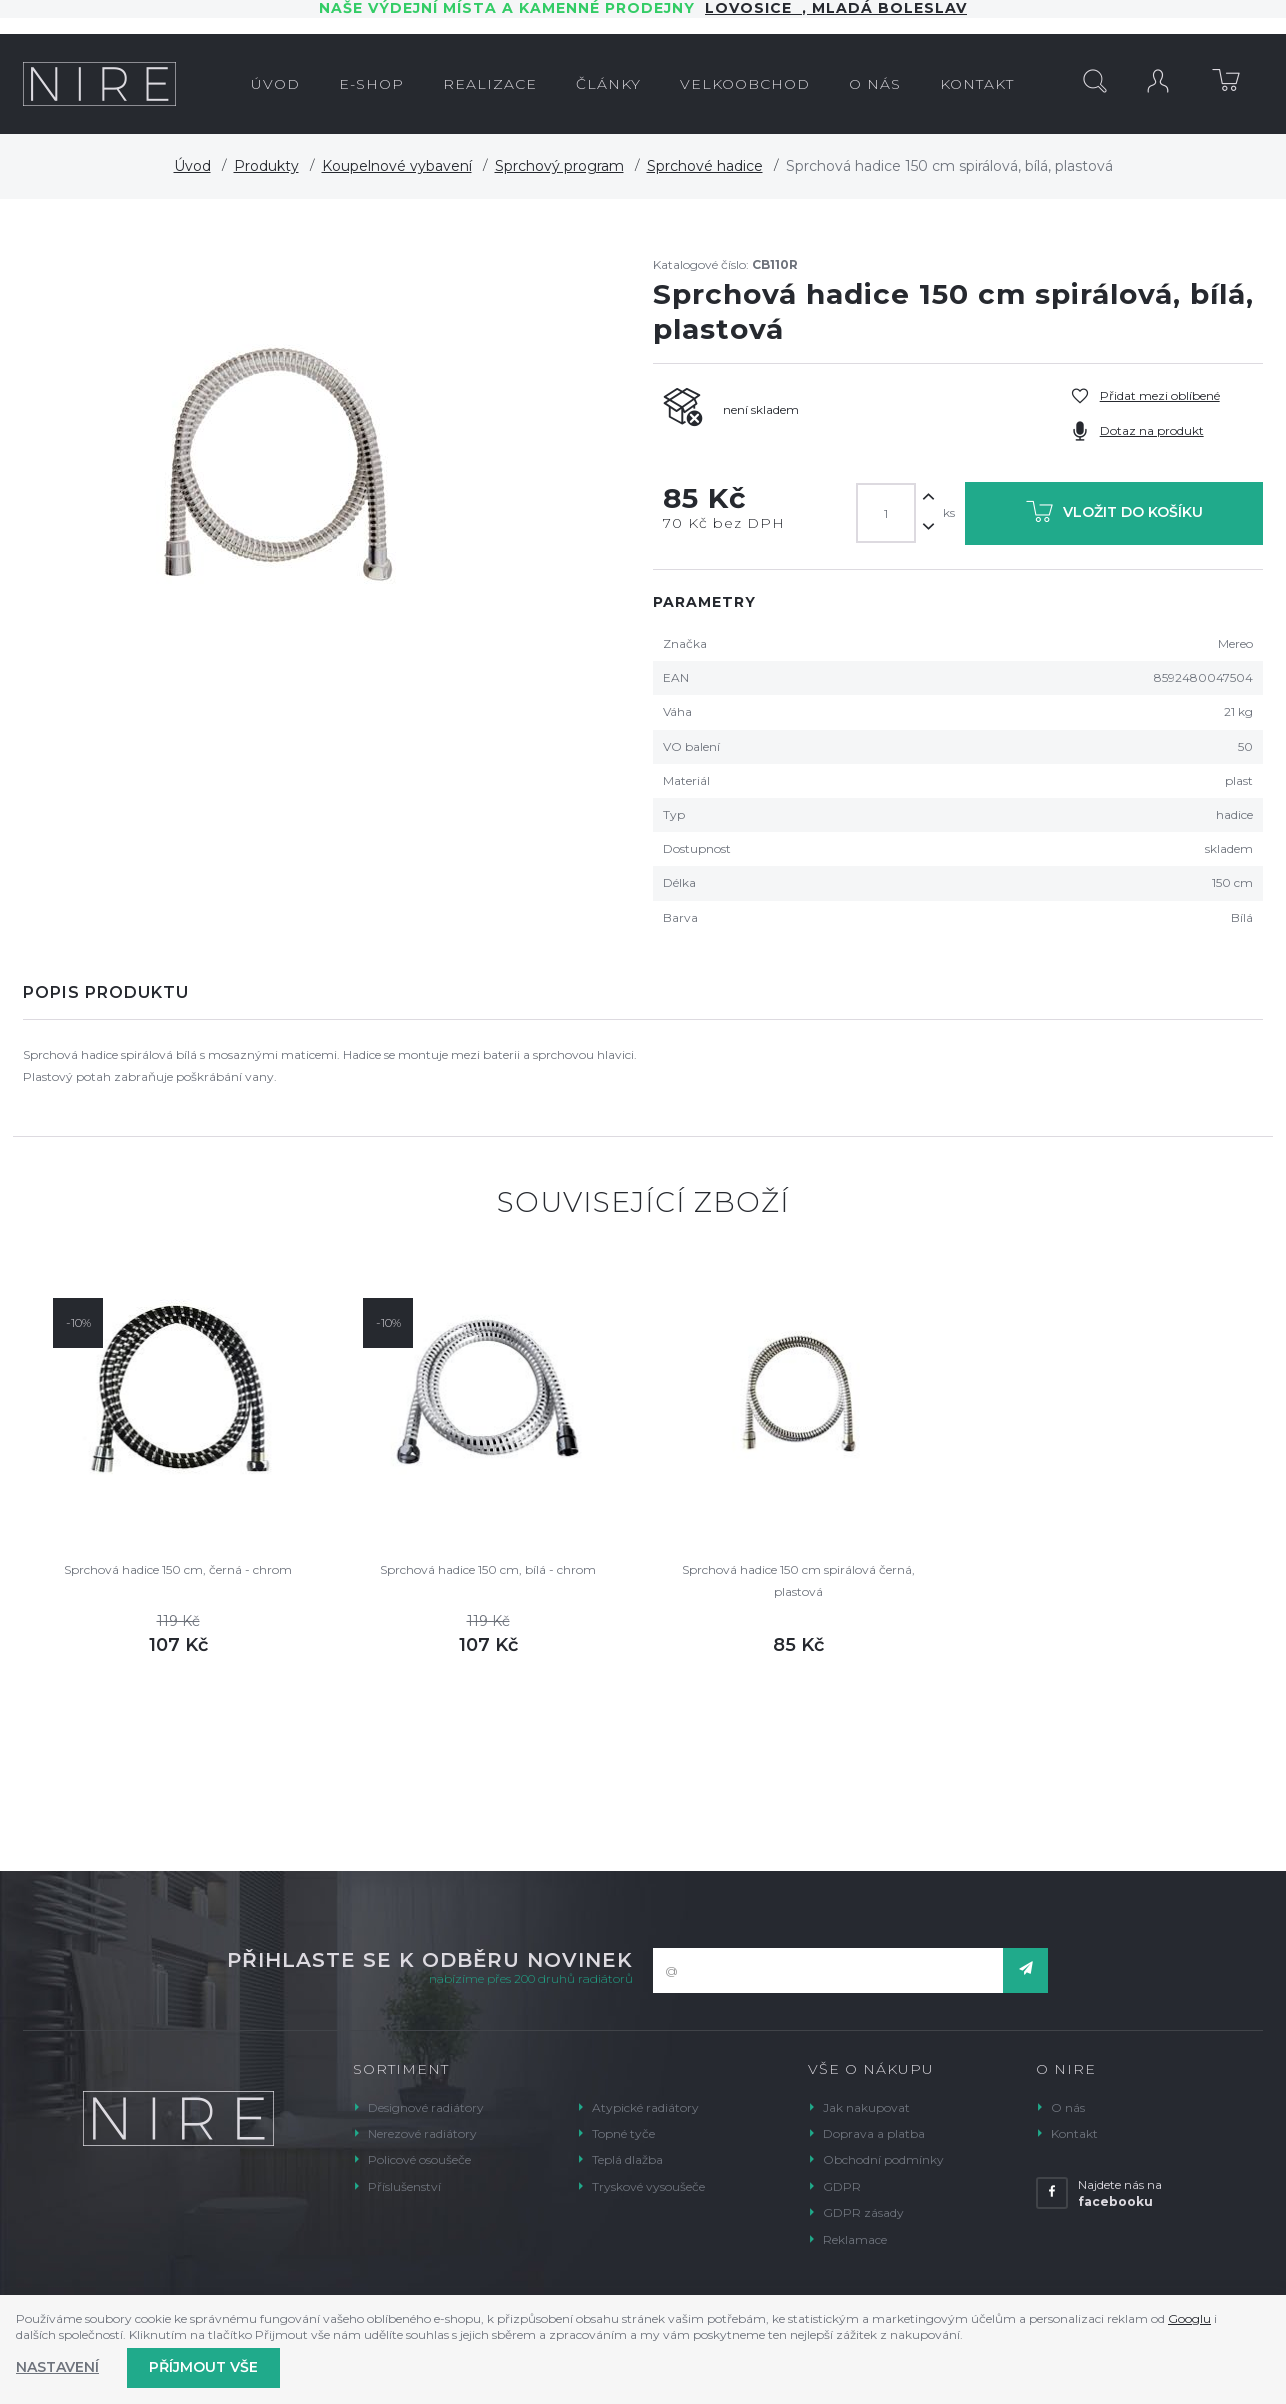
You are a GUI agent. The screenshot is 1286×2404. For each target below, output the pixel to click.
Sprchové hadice (705, 166)
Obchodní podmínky (883, 2159)
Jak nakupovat (866, 2107)
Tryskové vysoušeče (648, 2186)
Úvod (192, 166)
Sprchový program (559, 166)
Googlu (1189, 2318)
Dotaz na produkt (1152, 430)
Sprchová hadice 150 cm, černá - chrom (178, 1569)
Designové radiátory (426, 2107)
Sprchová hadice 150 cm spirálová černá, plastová (798, 1580)
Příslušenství (404, 2186)
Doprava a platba (874, 2133)
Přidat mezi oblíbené (1160, 395)
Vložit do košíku (1114, 515)
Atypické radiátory (645, 2107)
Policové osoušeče (419, 2159)
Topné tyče (623, 2133)
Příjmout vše (203, 2367)
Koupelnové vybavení (397, 166)
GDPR (842, 2186)
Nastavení (57, 2367)
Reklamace (855, 2239)
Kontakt (1074, 2133)
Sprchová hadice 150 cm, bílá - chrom (488, 1569)
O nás (1068, 2107)
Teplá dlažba (627, 2159)
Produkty (266, 166)
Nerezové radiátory (422, 2133)
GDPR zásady (863, 2212)
